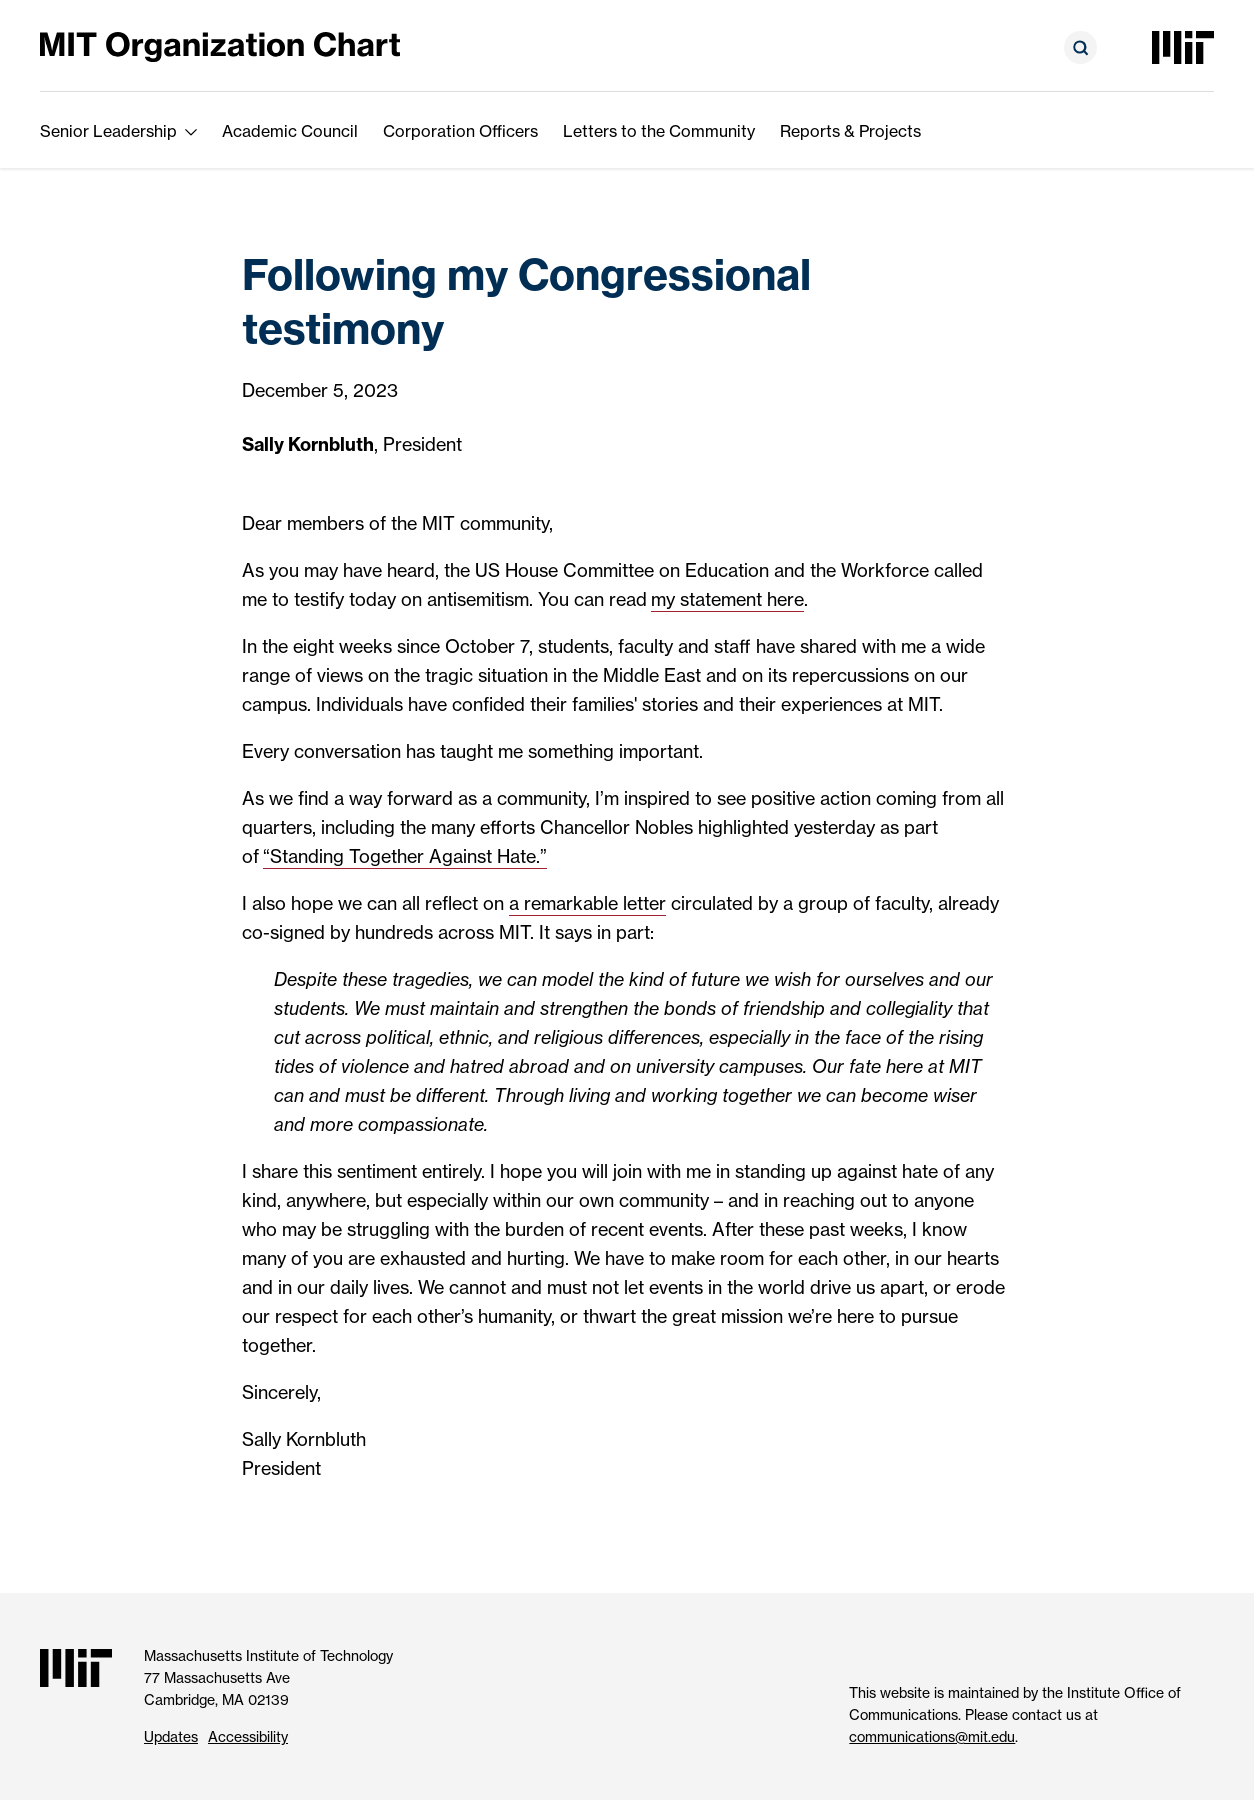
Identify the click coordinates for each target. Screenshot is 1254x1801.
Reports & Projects (850, 131)
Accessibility (248, 1737)
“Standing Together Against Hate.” (405, 856)
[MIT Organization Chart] (220, 45)
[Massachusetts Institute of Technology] (1183, 47)
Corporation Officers (460, 131)
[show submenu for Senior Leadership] (191, 131)
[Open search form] (1080, 47)
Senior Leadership (108, 131)
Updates (171, 1737)
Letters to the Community (659, 131)
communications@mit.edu (932, 1737)
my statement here (727, 599)
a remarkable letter (587, 903)
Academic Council (290, 131)
